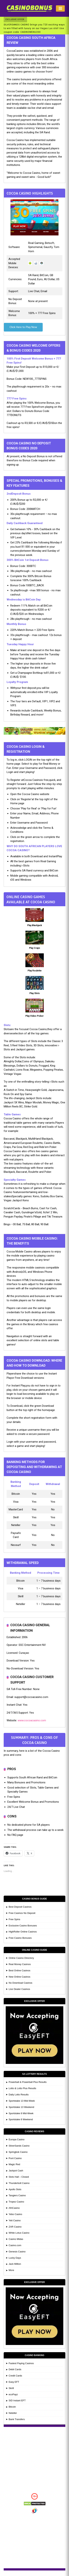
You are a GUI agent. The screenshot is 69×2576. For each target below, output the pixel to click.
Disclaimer (16, 2471)
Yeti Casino (15, 2220)
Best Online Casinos (19, 1970)
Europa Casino (16, 2139)
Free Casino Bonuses (20, 1938)
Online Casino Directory (21, 1958)
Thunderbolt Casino (19, 2183)
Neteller (13, 2413)
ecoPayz (13, 2394)
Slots (13, 2454)
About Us (43, 2437)
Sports (13, 2465)
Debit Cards (15, 2369)
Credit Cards (15, 2375)
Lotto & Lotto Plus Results (22, 2088)
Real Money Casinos (20, 1964)
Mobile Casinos (18, 2449)
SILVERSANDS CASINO (16, 24)
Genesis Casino (17, 2251)
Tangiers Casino (17, 2195)
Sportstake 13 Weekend (21, 2107)
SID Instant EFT (17, 2400)
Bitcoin (12, 2406)
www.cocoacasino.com (32, 1720)
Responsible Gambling (45, 2457)
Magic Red (14, 2164)
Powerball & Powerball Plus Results (28, 2082)
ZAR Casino (15, 2226)
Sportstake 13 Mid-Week (22, 2100)
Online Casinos (18, 2443)
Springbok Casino (18, 2152)
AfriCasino (14, 2208)
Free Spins (14, 1919)
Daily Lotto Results (19, 2094)
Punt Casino (15, 2158)
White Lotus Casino (19, 2232)
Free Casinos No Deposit (22, 1913)
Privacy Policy (46, 2465)
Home (13, 2437)
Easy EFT (14, 2382)
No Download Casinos (20, 1982)
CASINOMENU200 (30, 32)
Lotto (12, 2460)
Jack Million (15, 2264)
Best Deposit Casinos (20, 1906)
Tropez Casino (16, 2201)
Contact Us (44, 2449)
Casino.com (15, 2245)
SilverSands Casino (19, 2145)
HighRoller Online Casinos (23, 1931)
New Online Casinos (19, 1976)
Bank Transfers (17, 2419)
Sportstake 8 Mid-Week (21, 2113)
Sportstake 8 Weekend (21, 2119)
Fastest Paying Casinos (21, 2363)
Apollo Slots (15, 2189)
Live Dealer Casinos (19, 1989)
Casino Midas (16, 2239)
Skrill (11, 2388)
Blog (41, 2443)
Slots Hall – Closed (19, 2176)
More (11, 2270)
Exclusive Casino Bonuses (23, 1925)
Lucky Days (15, 2257)
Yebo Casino (15, 2214)
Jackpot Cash (16, 2170)
